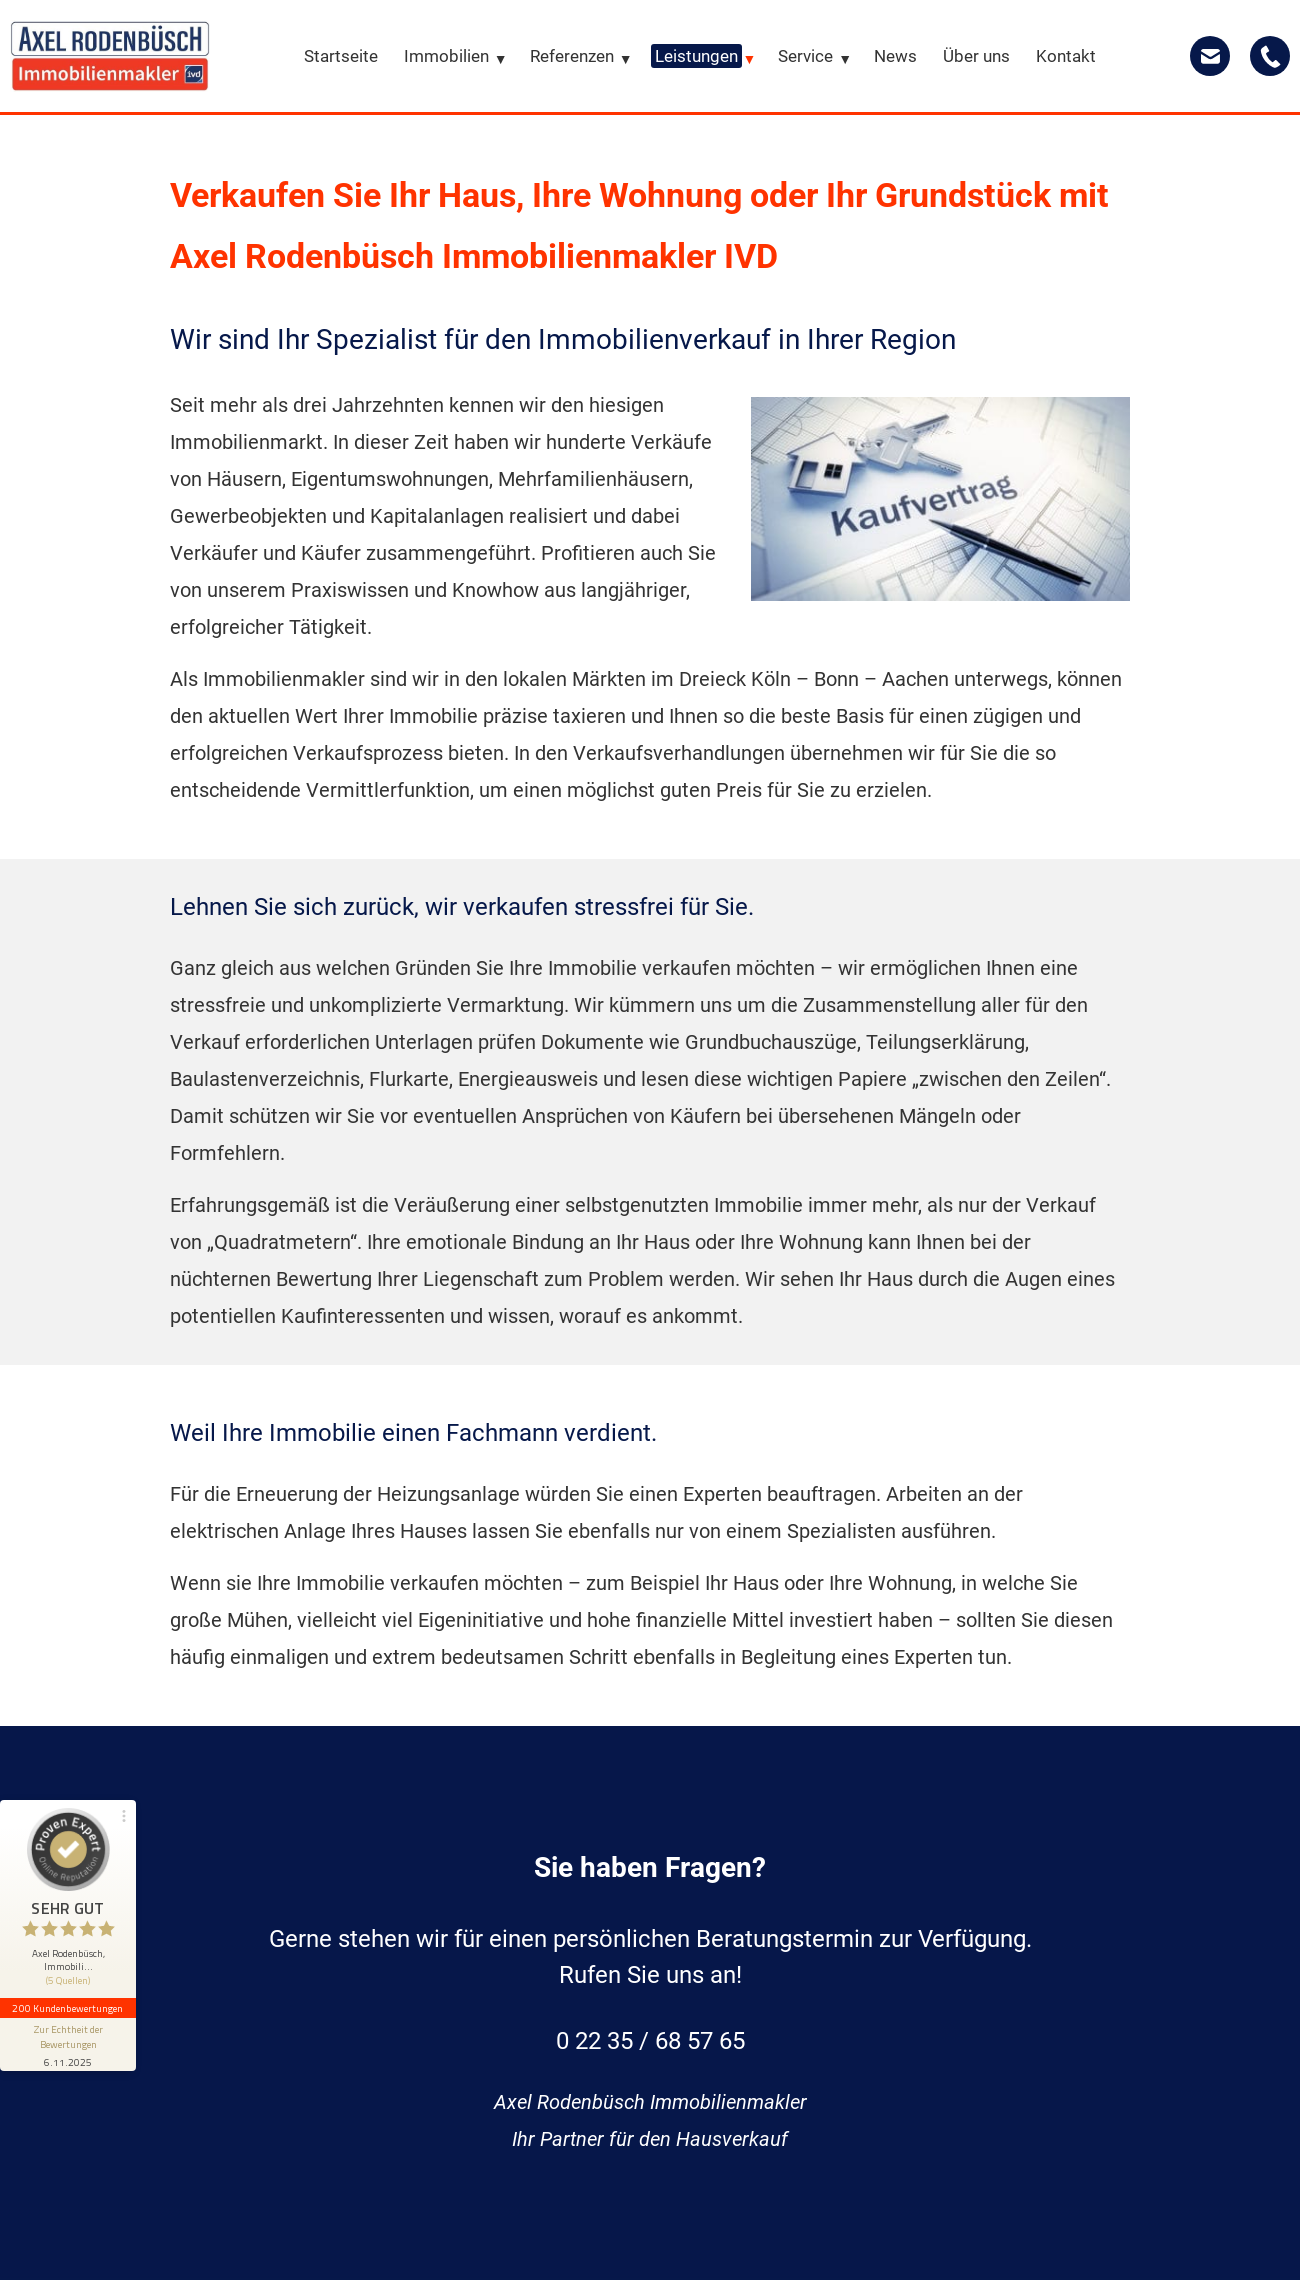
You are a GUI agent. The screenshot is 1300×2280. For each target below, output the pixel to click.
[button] (68, 1903)
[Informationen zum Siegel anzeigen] (68, 2044)
